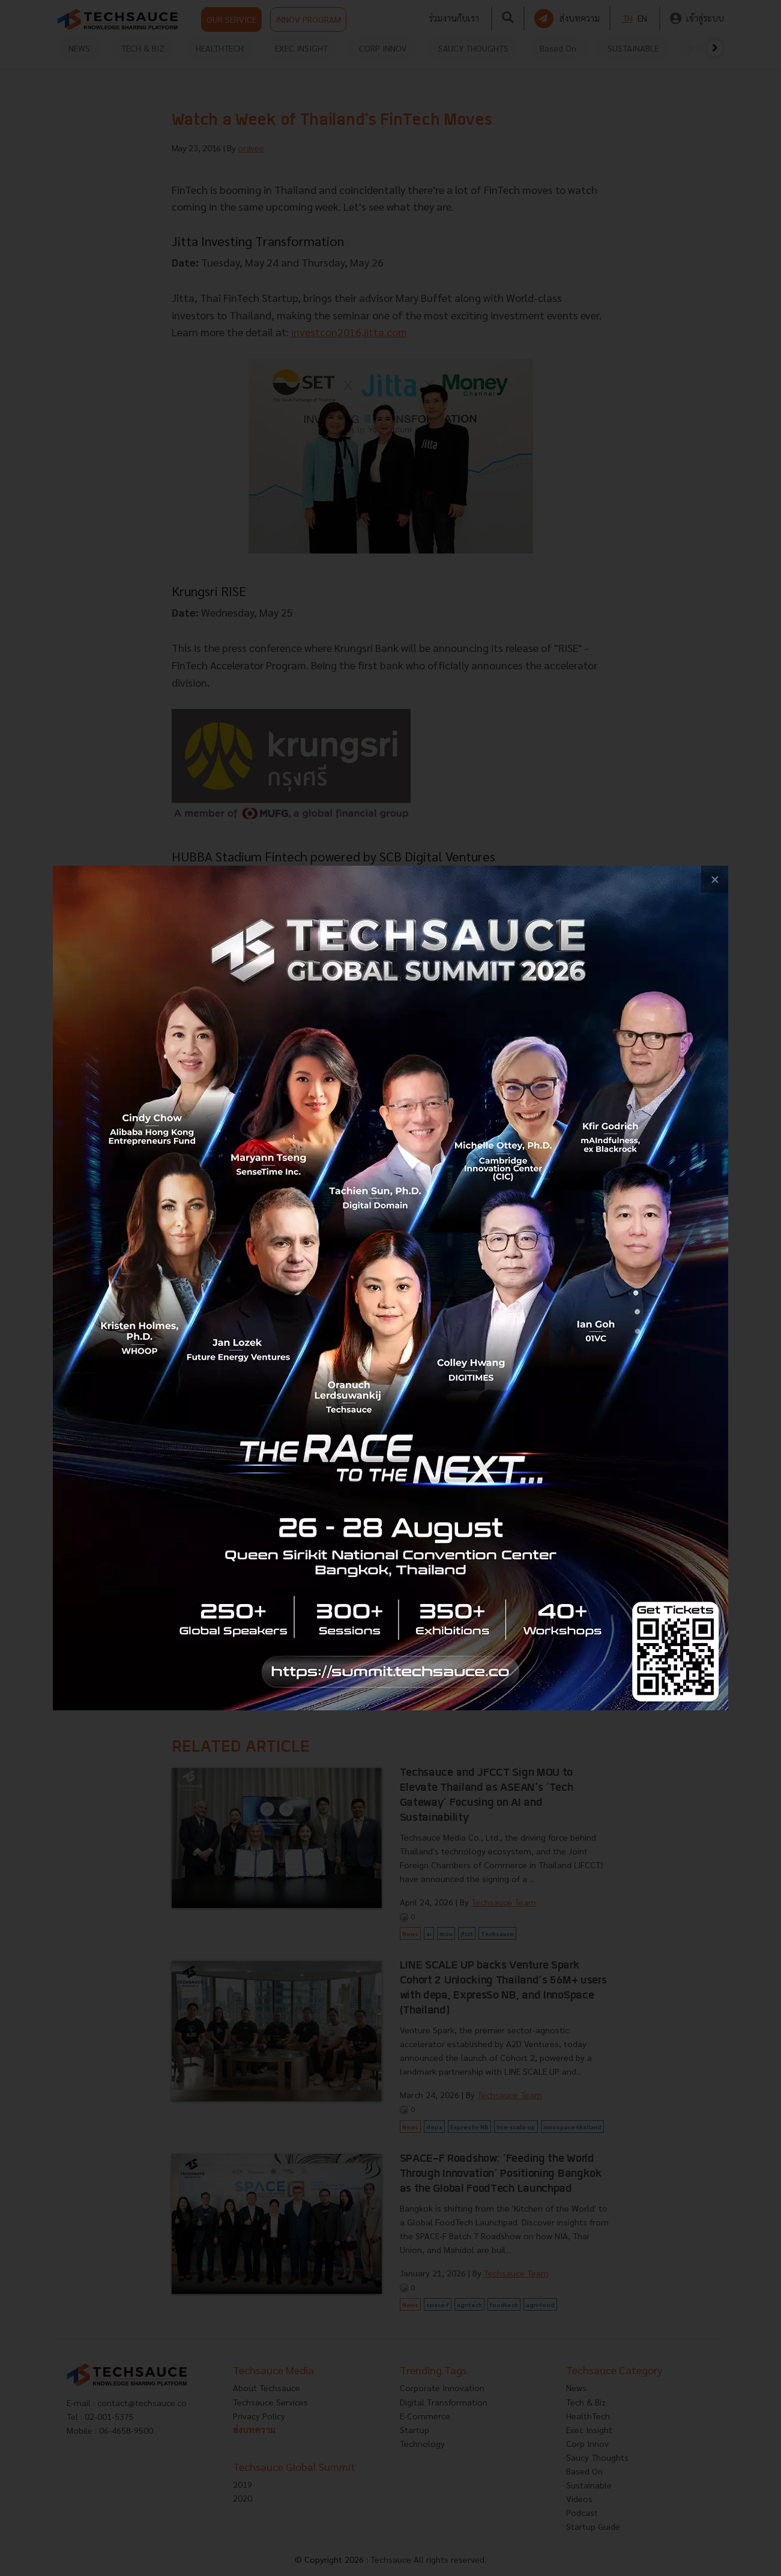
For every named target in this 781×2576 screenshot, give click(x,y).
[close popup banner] (714, 879)
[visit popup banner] (390, 1288)
